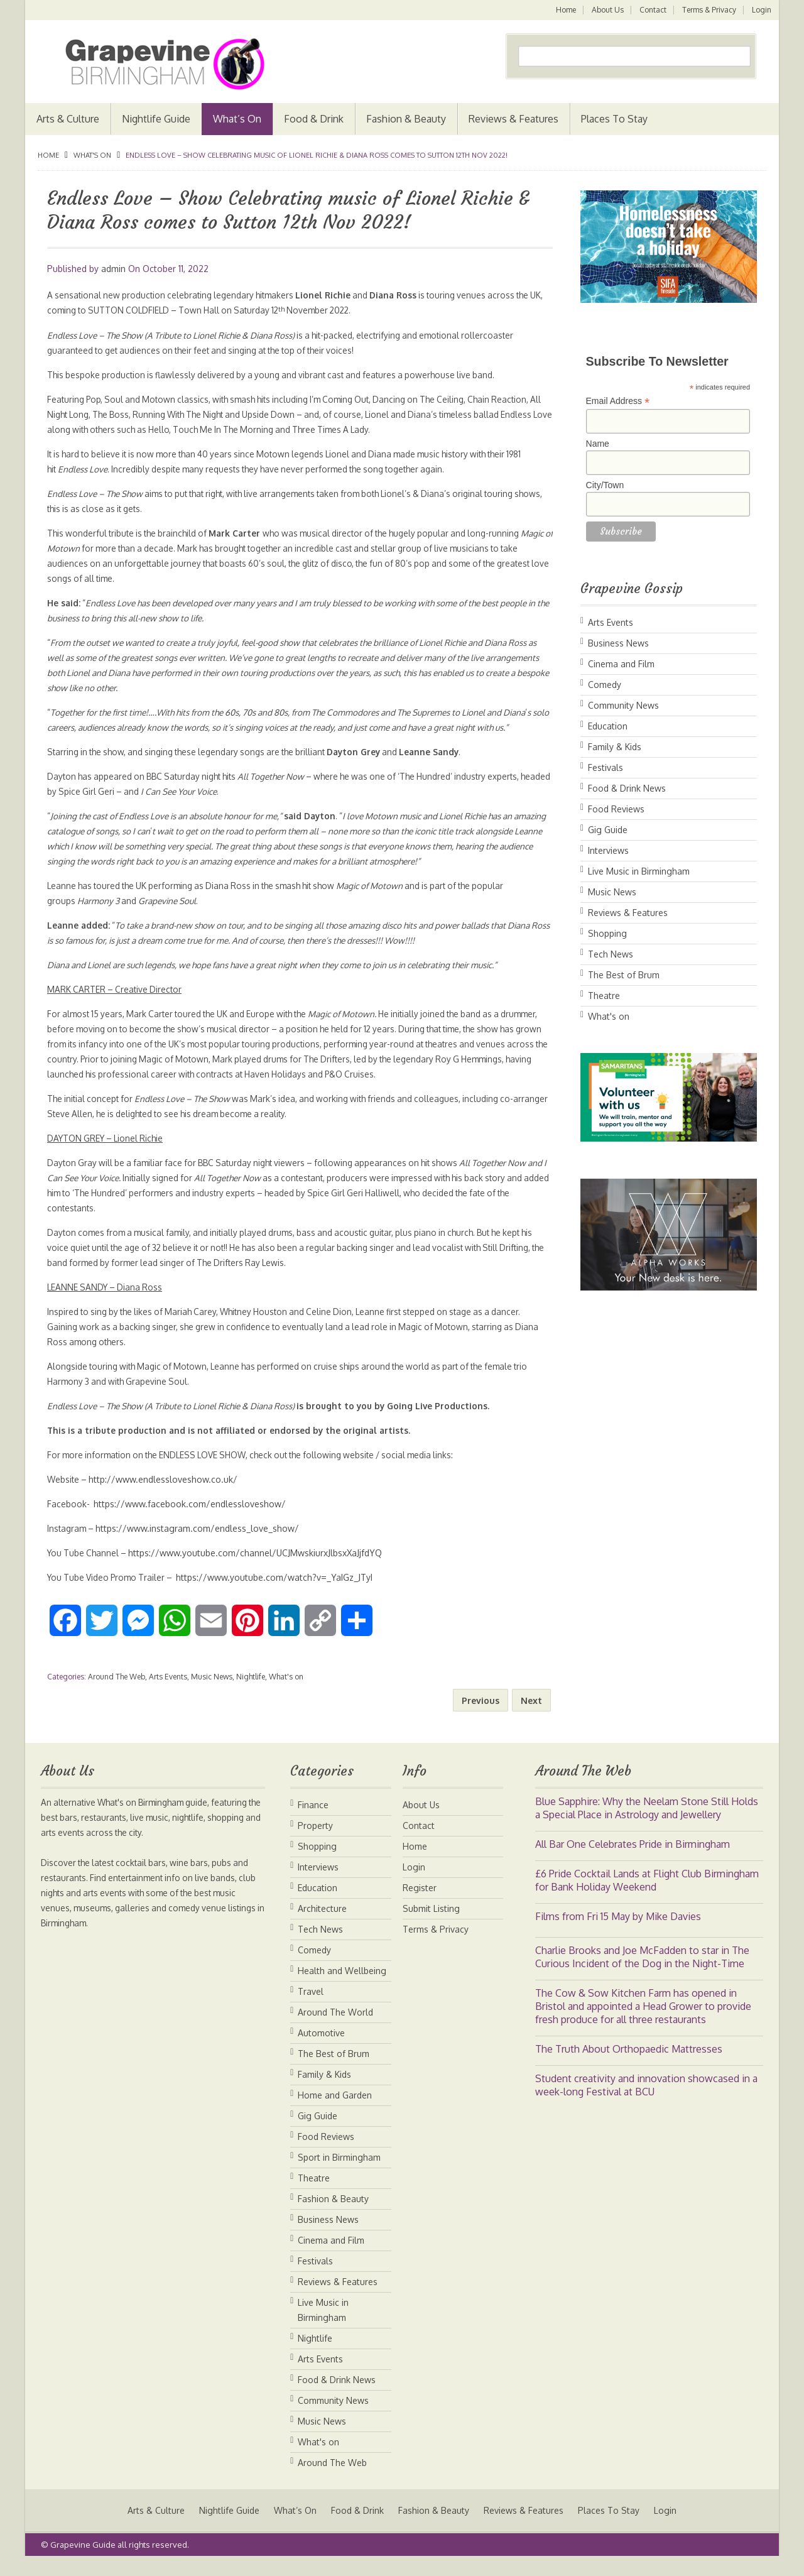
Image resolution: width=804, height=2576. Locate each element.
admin (113, 268)
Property (315, 1840)
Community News (623, 705)
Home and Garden (335, 2110)
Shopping (607, 933)
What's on (92, 155)
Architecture (322, 1923)
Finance (313, 1820)
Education (607, 726)
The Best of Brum (624, 974)
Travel (310, 2006)
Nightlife (250, 1691)
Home (563, 9)
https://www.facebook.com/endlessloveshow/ (191, 1519)
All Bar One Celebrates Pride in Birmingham (632, 1859)
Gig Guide (607, 829)
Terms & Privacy (709, 9)
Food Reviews (616, 809)
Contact (651, 9)
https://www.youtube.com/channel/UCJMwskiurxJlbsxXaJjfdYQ (259, 1568)
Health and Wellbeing (342, 1985)
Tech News (610, 954)
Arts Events (168, 1691)
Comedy (604, 684)
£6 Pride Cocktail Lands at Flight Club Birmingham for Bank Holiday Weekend (647, 1895)
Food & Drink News (627, 788)
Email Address (618, 401)
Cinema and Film (621, 663)
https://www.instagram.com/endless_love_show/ (200, 1543)
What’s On (237, 118)
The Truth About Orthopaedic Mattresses (628, 2064)
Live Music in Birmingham (639, 871)
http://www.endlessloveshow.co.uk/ (165, 1494)
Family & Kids (614, 746)
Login (761, 9)
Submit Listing (431, 1923)
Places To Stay (614, 118)
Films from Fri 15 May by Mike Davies (618, 1931)
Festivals (605, 767)
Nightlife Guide (156, 118)
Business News (618, 643)
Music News (211, 1691)
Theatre (604, 995)
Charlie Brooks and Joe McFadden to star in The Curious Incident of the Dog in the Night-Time (642, 1972)
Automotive (321, 2048)
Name (597, 444)
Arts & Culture (67, 118)
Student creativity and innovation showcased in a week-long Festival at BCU (646, 2100)
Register (420, 1902)
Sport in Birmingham (339, 2172)
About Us (606, 9)
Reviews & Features (513, 118)
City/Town (605, 485)
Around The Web (116, 1691)
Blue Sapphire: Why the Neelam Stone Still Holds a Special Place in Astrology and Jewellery (646, 1823)
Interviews (608, 850)
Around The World (335, 2027)
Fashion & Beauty (406, 118)
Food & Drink (314, 118)
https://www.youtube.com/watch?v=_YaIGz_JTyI (281, 1592)
